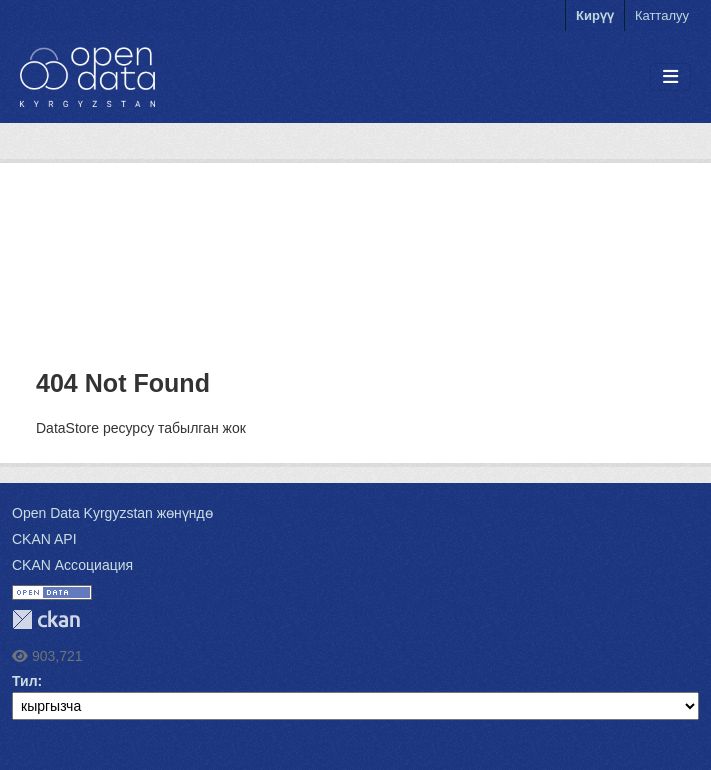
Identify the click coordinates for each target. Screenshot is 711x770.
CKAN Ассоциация (72, 565)
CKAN (46, 619)
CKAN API (44, 539)
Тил (25, 681)
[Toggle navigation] (670, 77)
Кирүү (595, 15)
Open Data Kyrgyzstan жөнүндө (112, 513)
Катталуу (662, 15)
